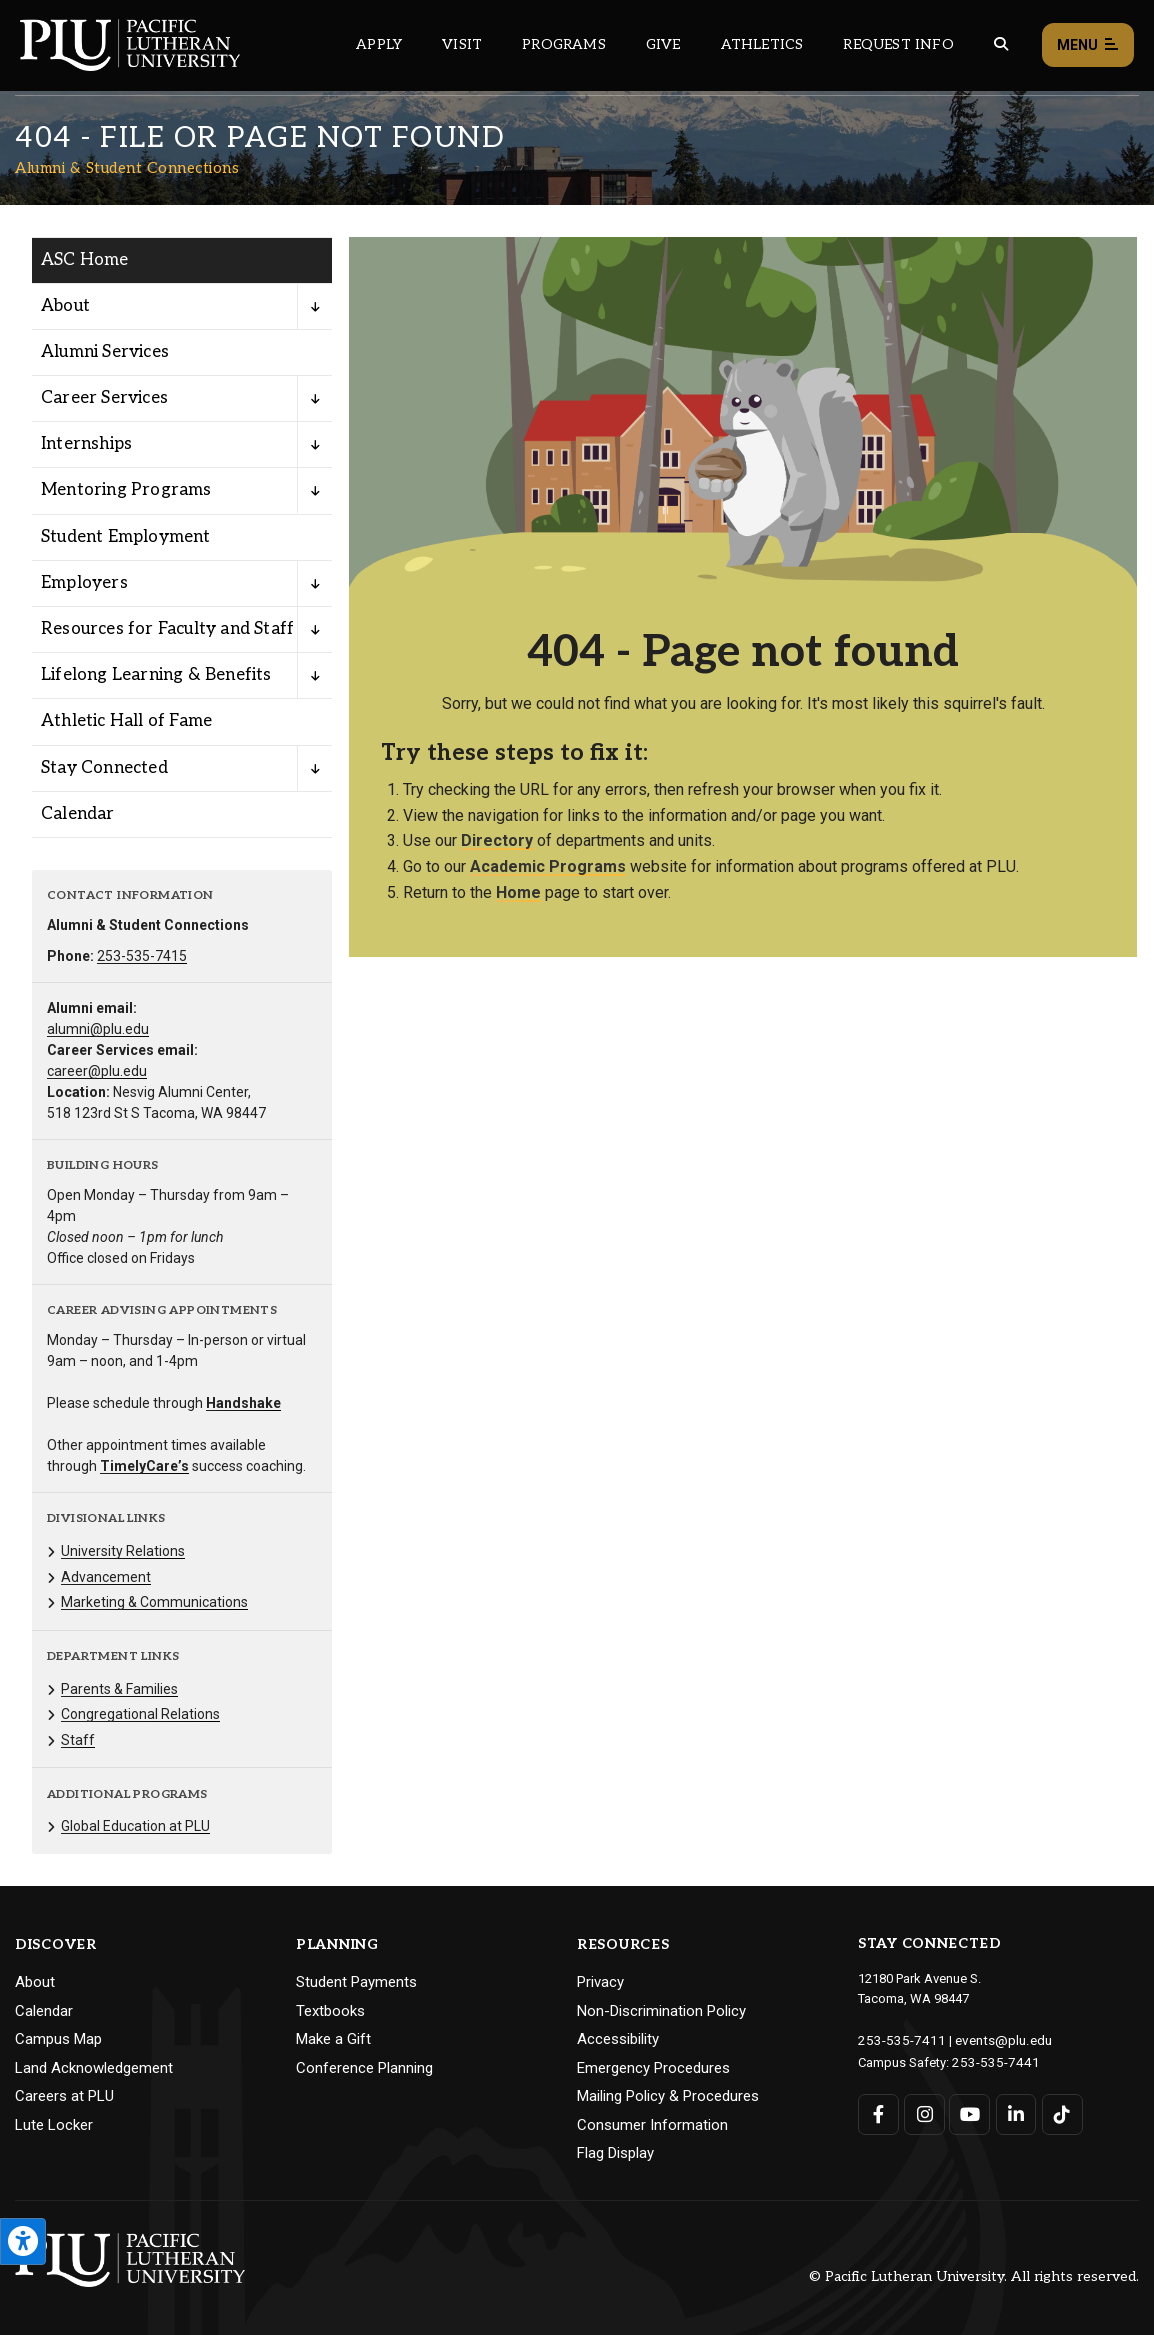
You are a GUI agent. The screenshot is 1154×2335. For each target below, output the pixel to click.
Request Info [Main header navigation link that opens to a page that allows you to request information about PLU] (898, 44)
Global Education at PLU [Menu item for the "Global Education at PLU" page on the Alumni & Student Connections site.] (135, 1826)
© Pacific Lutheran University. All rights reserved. (974, 2276)
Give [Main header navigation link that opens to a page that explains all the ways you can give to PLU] (663, 44)
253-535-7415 (142, 956)
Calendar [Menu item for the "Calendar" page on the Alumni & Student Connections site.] (78, 814)
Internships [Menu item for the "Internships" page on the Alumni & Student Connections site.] (86, 444)
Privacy (600, 1982)
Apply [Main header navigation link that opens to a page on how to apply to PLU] (379, 44)
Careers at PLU (64, 2096)
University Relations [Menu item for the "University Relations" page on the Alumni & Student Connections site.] (123, 1551)
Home (518, 892)
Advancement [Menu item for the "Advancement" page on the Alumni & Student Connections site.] (106, 1577)
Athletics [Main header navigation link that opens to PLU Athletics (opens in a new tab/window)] (762, 44)
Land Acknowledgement (94, 2068)
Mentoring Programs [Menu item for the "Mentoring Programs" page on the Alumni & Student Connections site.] (126, 490)
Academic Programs (548, 866)
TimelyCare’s (144, 1466)
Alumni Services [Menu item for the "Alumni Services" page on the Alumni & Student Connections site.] (105, 352)
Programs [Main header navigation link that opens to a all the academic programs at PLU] (564, 44)
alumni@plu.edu (98, 1029)
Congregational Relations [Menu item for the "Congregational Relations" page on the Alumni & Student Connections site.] (140, 1714)
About (35, 1982)
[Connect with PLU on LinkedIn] (1015, 2112)
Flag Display (615, 2153)
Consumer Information (652, 2125)
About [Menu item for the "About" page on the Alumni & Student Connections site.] (65, 306)
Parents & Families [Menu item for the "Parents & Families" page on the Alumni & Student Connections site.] (119, 1689)
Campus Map (58, 2039)
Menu (1088, 45)
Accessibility (618, 2039)
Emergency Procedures (653, 2068)
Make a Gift (333, 2039)
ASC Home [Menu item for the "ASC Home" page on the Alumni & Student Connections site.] (85, 260)
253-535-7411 (897, 2039)
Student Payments (356, 1982)
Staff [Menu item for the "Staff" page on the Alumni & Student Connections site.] (78, 1740)
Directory (497, 840)
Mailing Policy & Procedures (668, 2096)
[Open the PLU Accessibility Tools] (23, 2241)
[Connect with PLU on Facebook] (878, 2112)
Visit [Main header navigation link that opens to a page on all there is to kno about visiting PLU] (462, 44)
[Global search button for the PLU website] (1001, 44)
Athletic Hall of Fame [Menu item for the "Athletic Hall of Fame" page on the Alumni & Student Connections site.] (126, 721)
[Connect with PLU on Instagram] (924, 2112)
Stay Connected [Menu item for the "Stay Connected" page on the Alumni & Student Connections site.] (104, 768)
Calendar (44, 2011)
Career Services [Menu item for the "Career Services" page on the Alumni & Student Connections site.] (104, 398)
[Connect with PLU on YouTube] (969, 2112)
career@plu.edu (97, 1071)
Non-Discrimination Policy (661, 2011)
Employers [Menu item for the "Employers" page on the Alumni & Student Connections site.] (84, 583)
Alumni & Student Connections (127, 168)
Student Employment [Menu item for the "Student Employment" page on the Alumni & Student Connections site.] (126, 537)
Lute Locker (54, 2125)
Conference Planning (364, 2068)
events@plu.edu (991, 2039)
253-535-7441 (991, 2060)
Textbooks (330, 2011)
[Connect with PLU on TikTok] (1060, 2112)
